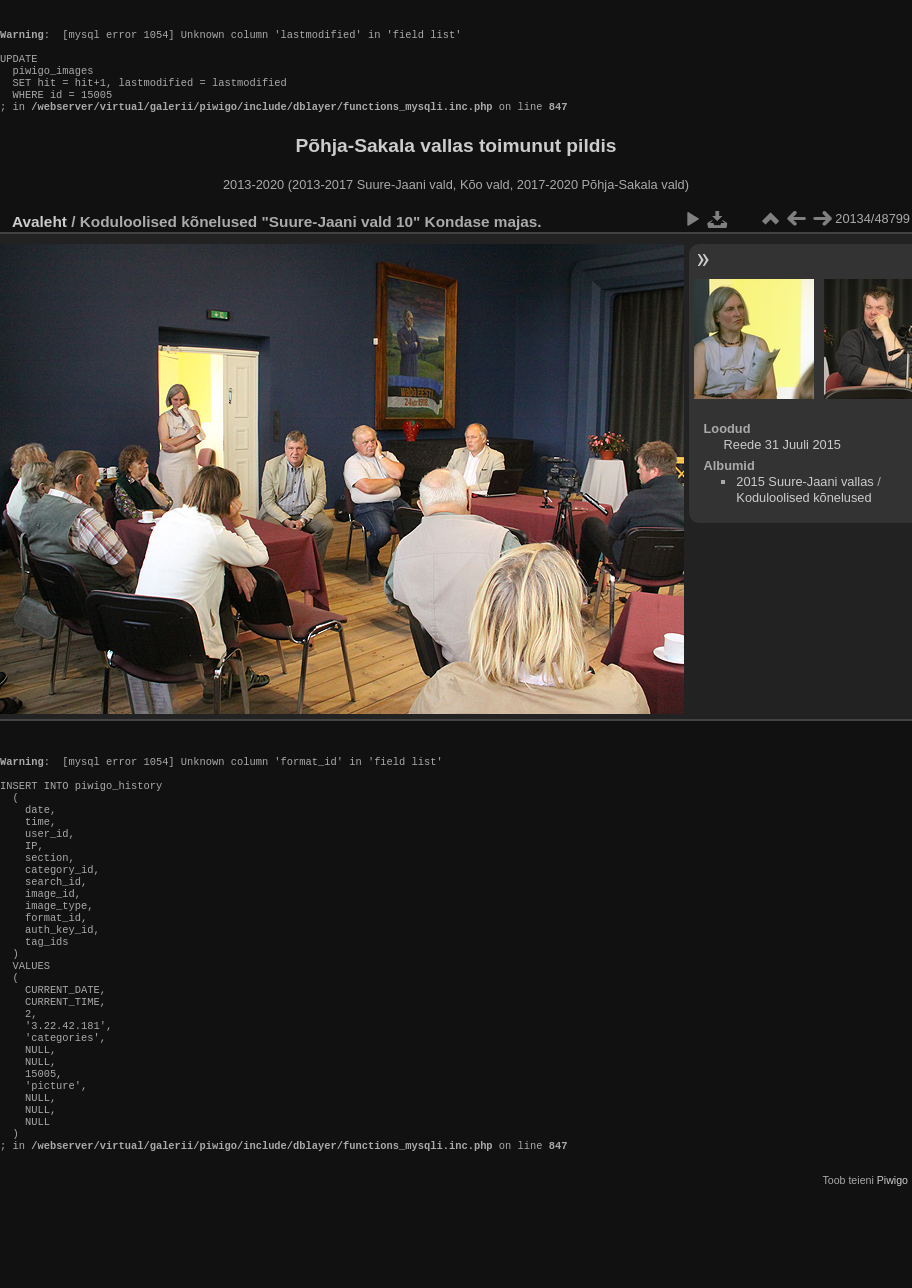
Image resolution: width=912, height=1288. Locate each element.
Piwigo (892, 1272)
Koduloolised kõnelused (803, 517)
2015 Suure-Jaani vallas (804, 501)
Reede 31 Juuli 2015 (782, 464)
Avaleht (39, 241)
